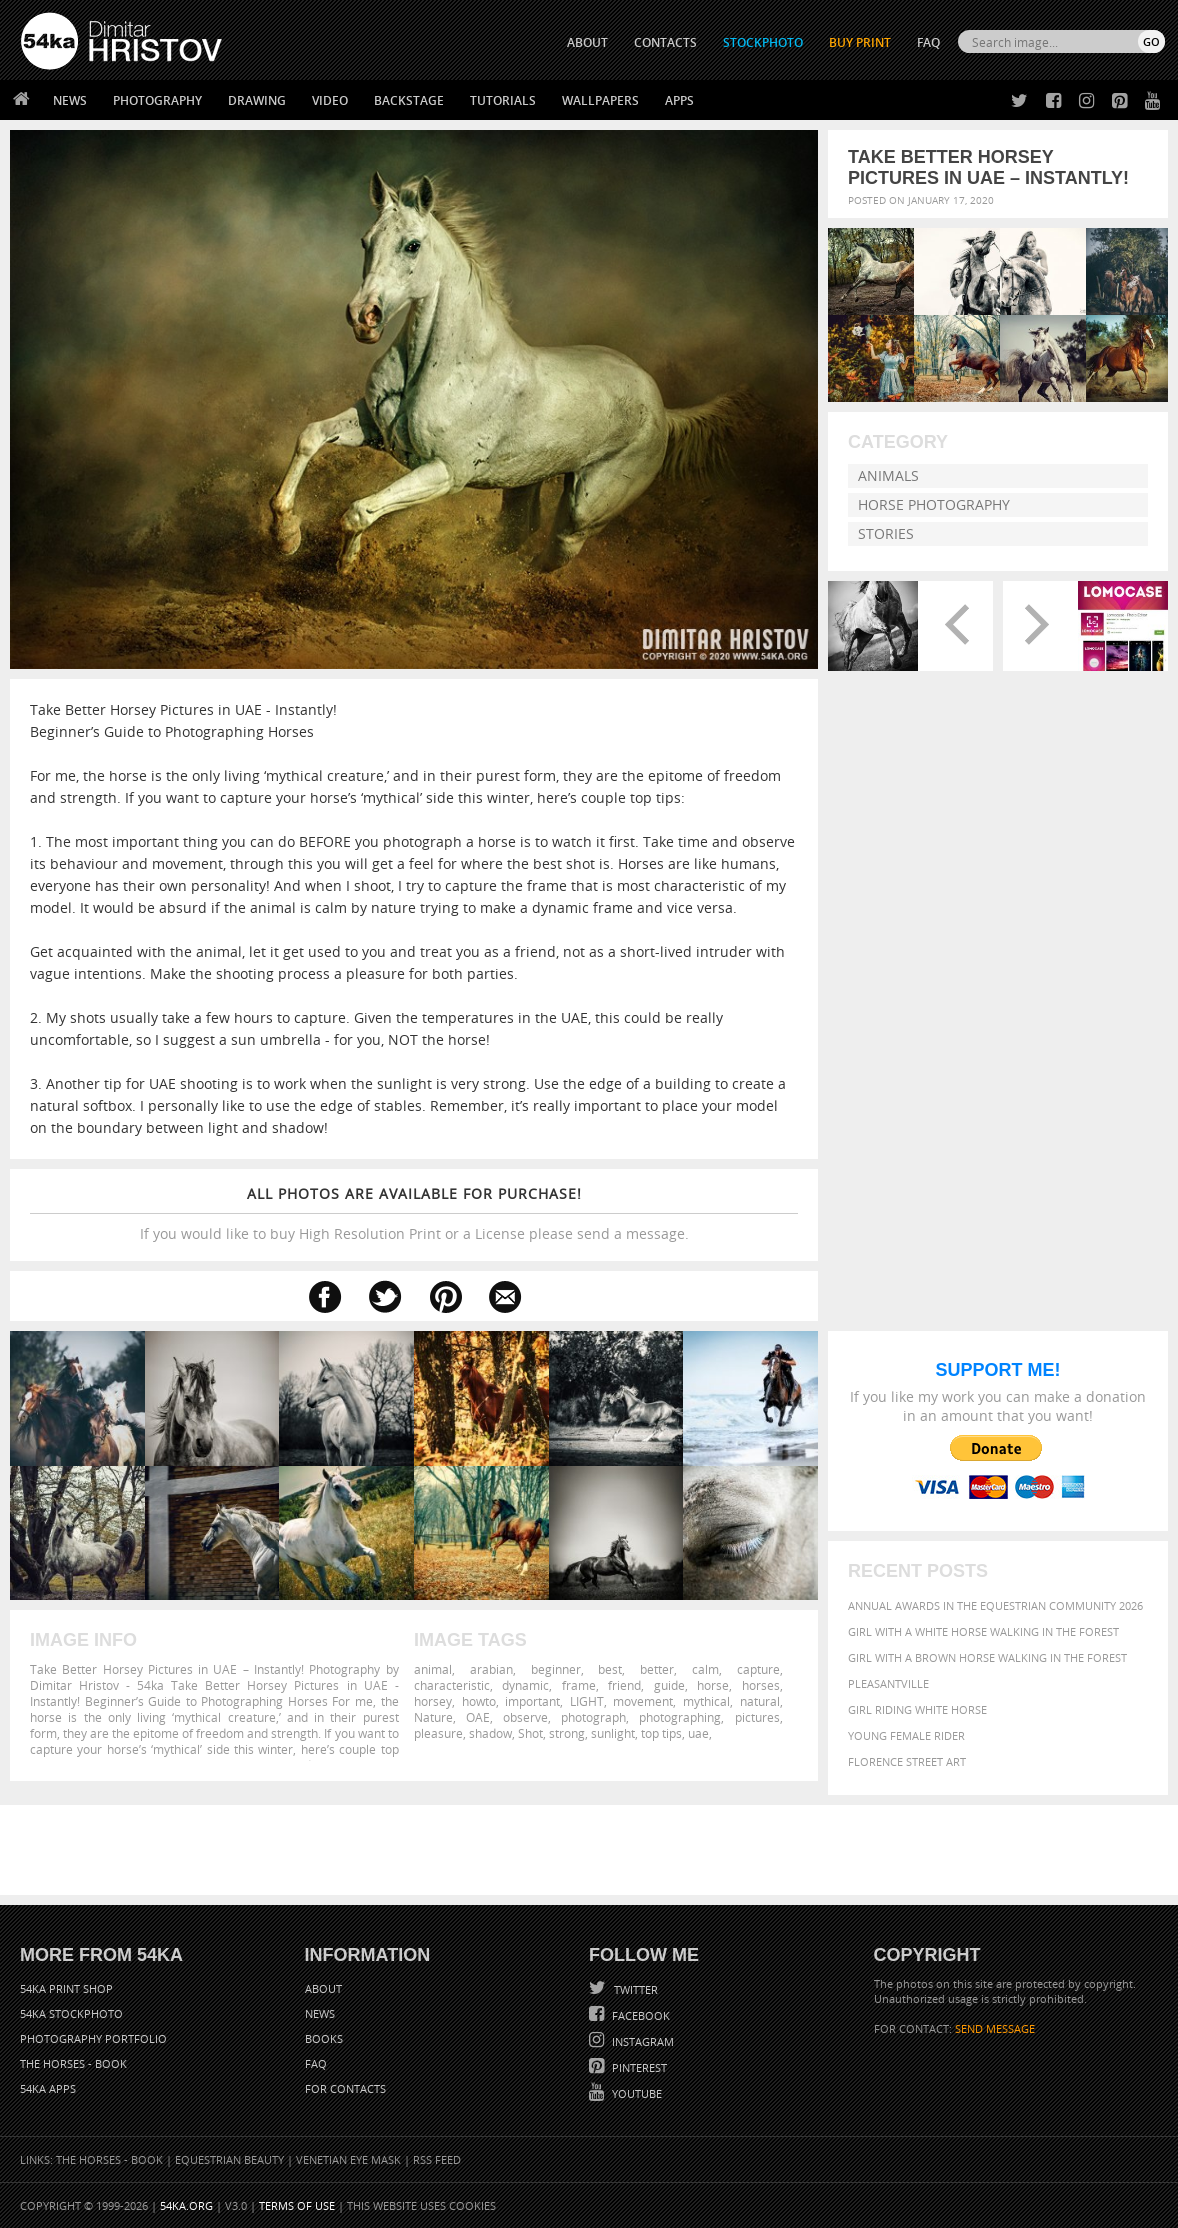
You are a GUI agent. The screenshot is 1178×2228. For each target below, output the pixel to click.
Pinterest (638, 2067)
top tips (661, 1733)
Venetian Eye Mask (348, 2159)
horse (713, 1685)
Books (324, 2038)
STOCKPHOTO (763, 42)
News (70, 100)
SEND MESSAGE (995, 2028)
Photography (157, 100)
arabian (491, 1669)
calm (705, 1669)
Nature (433, 1717)
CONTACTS (665, 42)
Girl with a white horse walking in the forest (983, 1631)
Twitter (634, 1989)
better (657, 1669)
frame (579, 1685)
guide (669, 1685)
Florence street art (907, 1761)
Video (330, 100)
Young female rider (906, 1735)
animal (433, 1669)
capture (758, 1669)
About (323, 1988)
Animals (888, 475)
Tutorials (503, 100)
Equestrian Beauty (229, 2159)
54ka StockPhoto (71, 2013)
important (532, 1701)
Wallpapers (600, 100)
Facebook (639, 2015)
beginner (556, 1669)
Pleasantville (888, 1683)
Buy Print (860, 42)
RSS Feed (437, 2159)
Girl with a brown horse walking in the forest (987, 1657)
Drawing (257, 100)
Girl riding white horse (917, 1709)
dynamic (525, 1685)
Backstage (409, 100)
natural (760, 1701)
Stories (886, 533)
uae (698, 1733)
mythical (706, 1701)
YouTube (635, 2093)
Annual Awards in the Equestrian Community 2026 (995, 1605)
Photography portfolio (93, 2038)
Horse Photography (934, 504)
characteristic (452, 1685)
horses (761, 1685)
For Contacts (345, 2088)
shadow (490, 1733)
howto (479, 1701)
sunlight (613, 1733)
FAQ (928, 42)
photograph (593, 1717)
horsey (433, 1701)
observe (525, 1717)
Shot (530, 1733)
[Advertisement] (593, 1850)
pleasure (438, 1733)
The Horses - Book (73, 2063)
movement (643, 1701)
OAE (478, 1717)
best (610, 1669)
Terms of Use (297, 2205)
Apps (679, 100)
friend (624, 1685)
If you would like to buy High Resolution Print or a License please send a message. (414, 1213)
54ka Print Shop (66, 1988)
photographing (680, 1717)
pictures (757, 1717)
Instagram (641, 2041)
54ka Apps (48, 2088)
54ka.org (186, 2205)
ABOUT (587, 42)
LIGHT (587, 1701)
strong (567, 1733)
